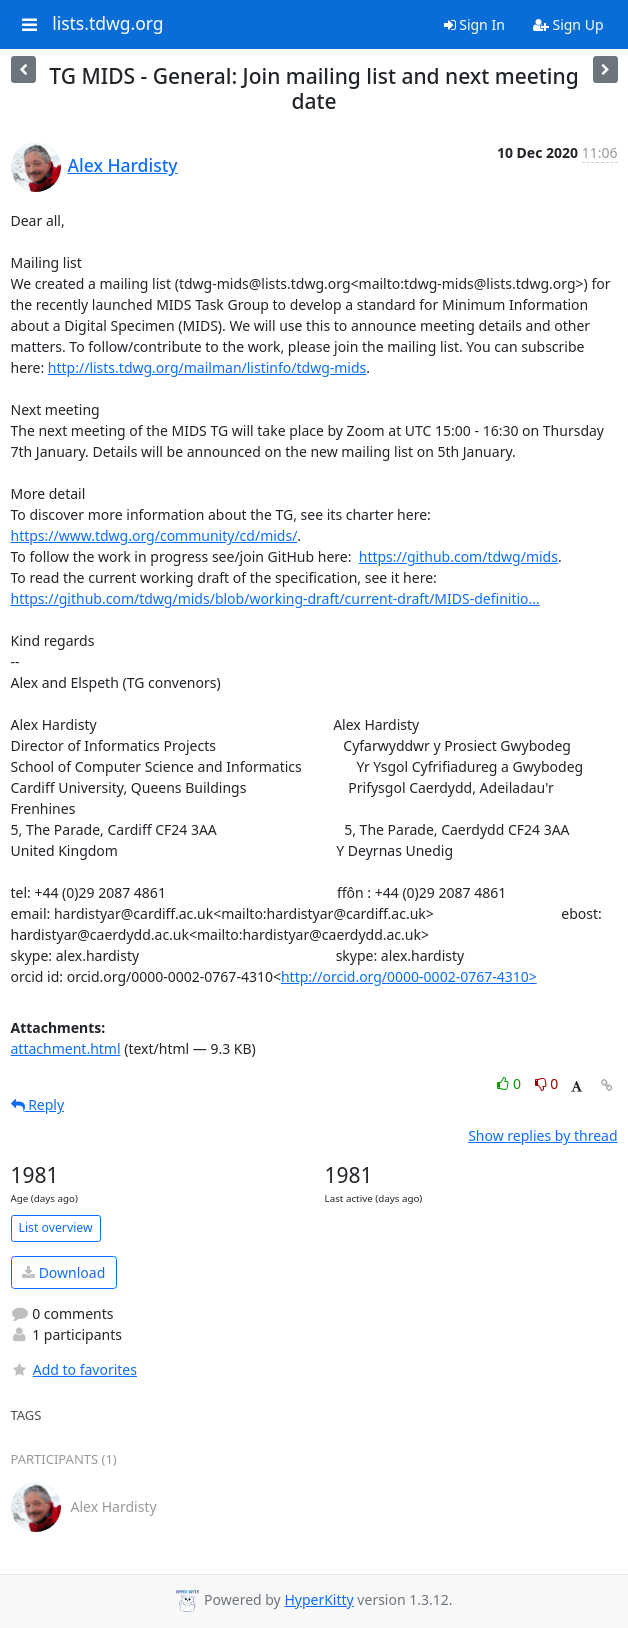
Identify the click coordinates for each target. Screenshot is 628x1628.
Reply (38, 1104)
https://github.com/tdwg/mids (458, 556)
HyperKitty (318, 1599)
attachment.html (66, 1048)
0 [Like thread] (510, 1083)
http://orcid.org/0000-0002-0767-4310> (409, 976)
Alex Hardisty (123, 165)
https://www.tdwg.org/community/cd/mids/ (154, 535)
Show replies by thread (542, 1135)
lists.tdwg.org (108, 24)
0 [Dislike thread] (547, 1083)
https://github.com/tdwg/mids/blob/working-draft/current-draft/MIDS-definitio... (275, 598)
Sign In (474, 24)
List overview (56, 1227)
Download (63, 1272)
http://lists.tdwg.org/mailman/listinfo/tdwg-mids (207, 367)
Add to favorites (74, 1369)
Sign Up (568, 24)
